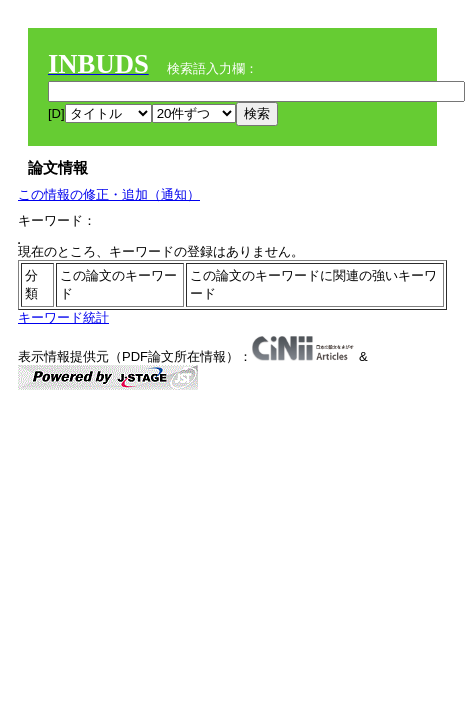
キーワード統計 (63, 317)
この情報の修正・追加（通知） (109, 194)
